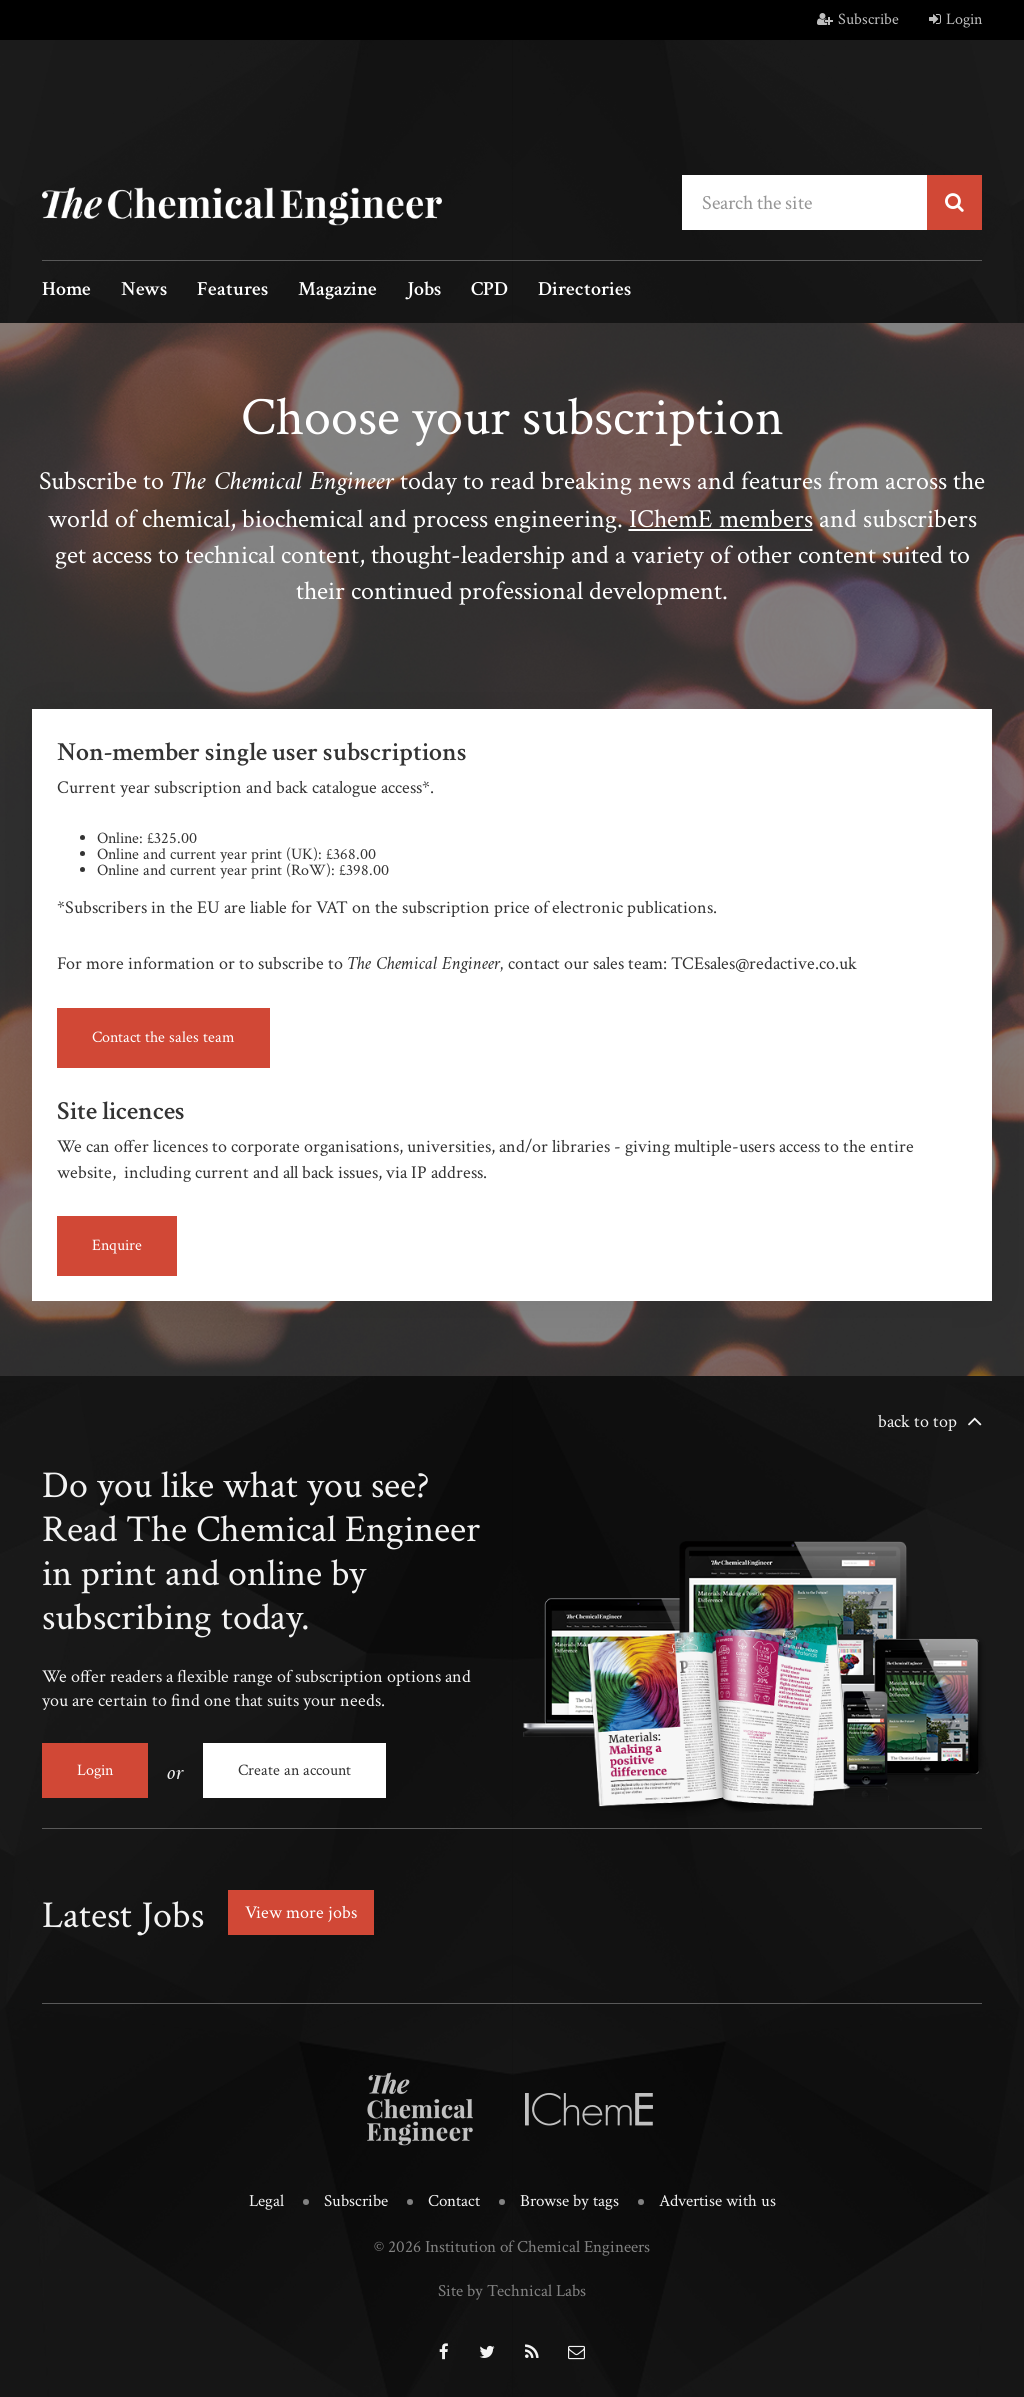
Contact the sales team (163, 1037)
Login (955, 19)
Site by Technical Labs (512, 2291)
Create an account (294, 1770)
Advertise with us (717, 2201)
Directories (584, 290)
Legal (266, 2201)
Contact (454, 2201)
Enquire (117, 1245)
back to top (917, 1421)
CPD (489, 290)
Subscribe (858, 19)
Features (232, 290)
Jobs (424, 290)
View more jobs (301, 1912)
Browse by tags (569, 2201)
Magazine (337, 290)
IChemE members (721, 519)
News (144, 290)
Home (66, 290)
